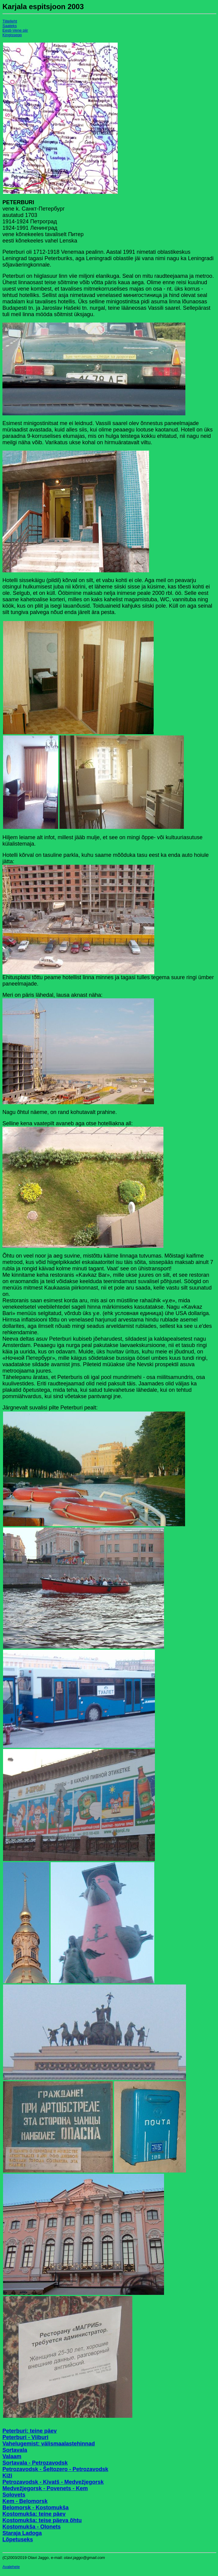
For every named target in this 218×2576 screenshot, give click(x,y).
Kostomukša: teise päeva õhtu (42, 2520)
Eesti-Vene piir (15, 30)
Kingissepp (12, 35)
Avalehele (11, 2566)
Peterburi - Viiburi (25, 2437)
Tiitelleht (9, 21)
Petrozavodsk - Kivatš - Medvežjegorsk (53, 2482)
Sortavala (14, 2450)
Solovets (13, 2495)
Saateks (9, 25)
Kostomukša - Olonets (31, 2527)
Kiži (7, 2476)
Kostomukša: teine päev (34, 2514)
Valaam (11, 2456)
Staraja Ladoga (22, 2533)
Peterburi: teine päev (29, 2431)
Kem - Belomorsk (25, 2501)
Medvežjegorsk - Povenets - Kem (45, 2488)
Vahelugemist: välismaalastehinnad (48, 2444)
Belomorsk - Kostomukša (35, 2507)
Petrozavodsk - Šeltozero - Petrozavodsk (55, 2469)
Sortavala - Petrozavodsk (35, 2463)
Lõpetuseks (17, 2539)
